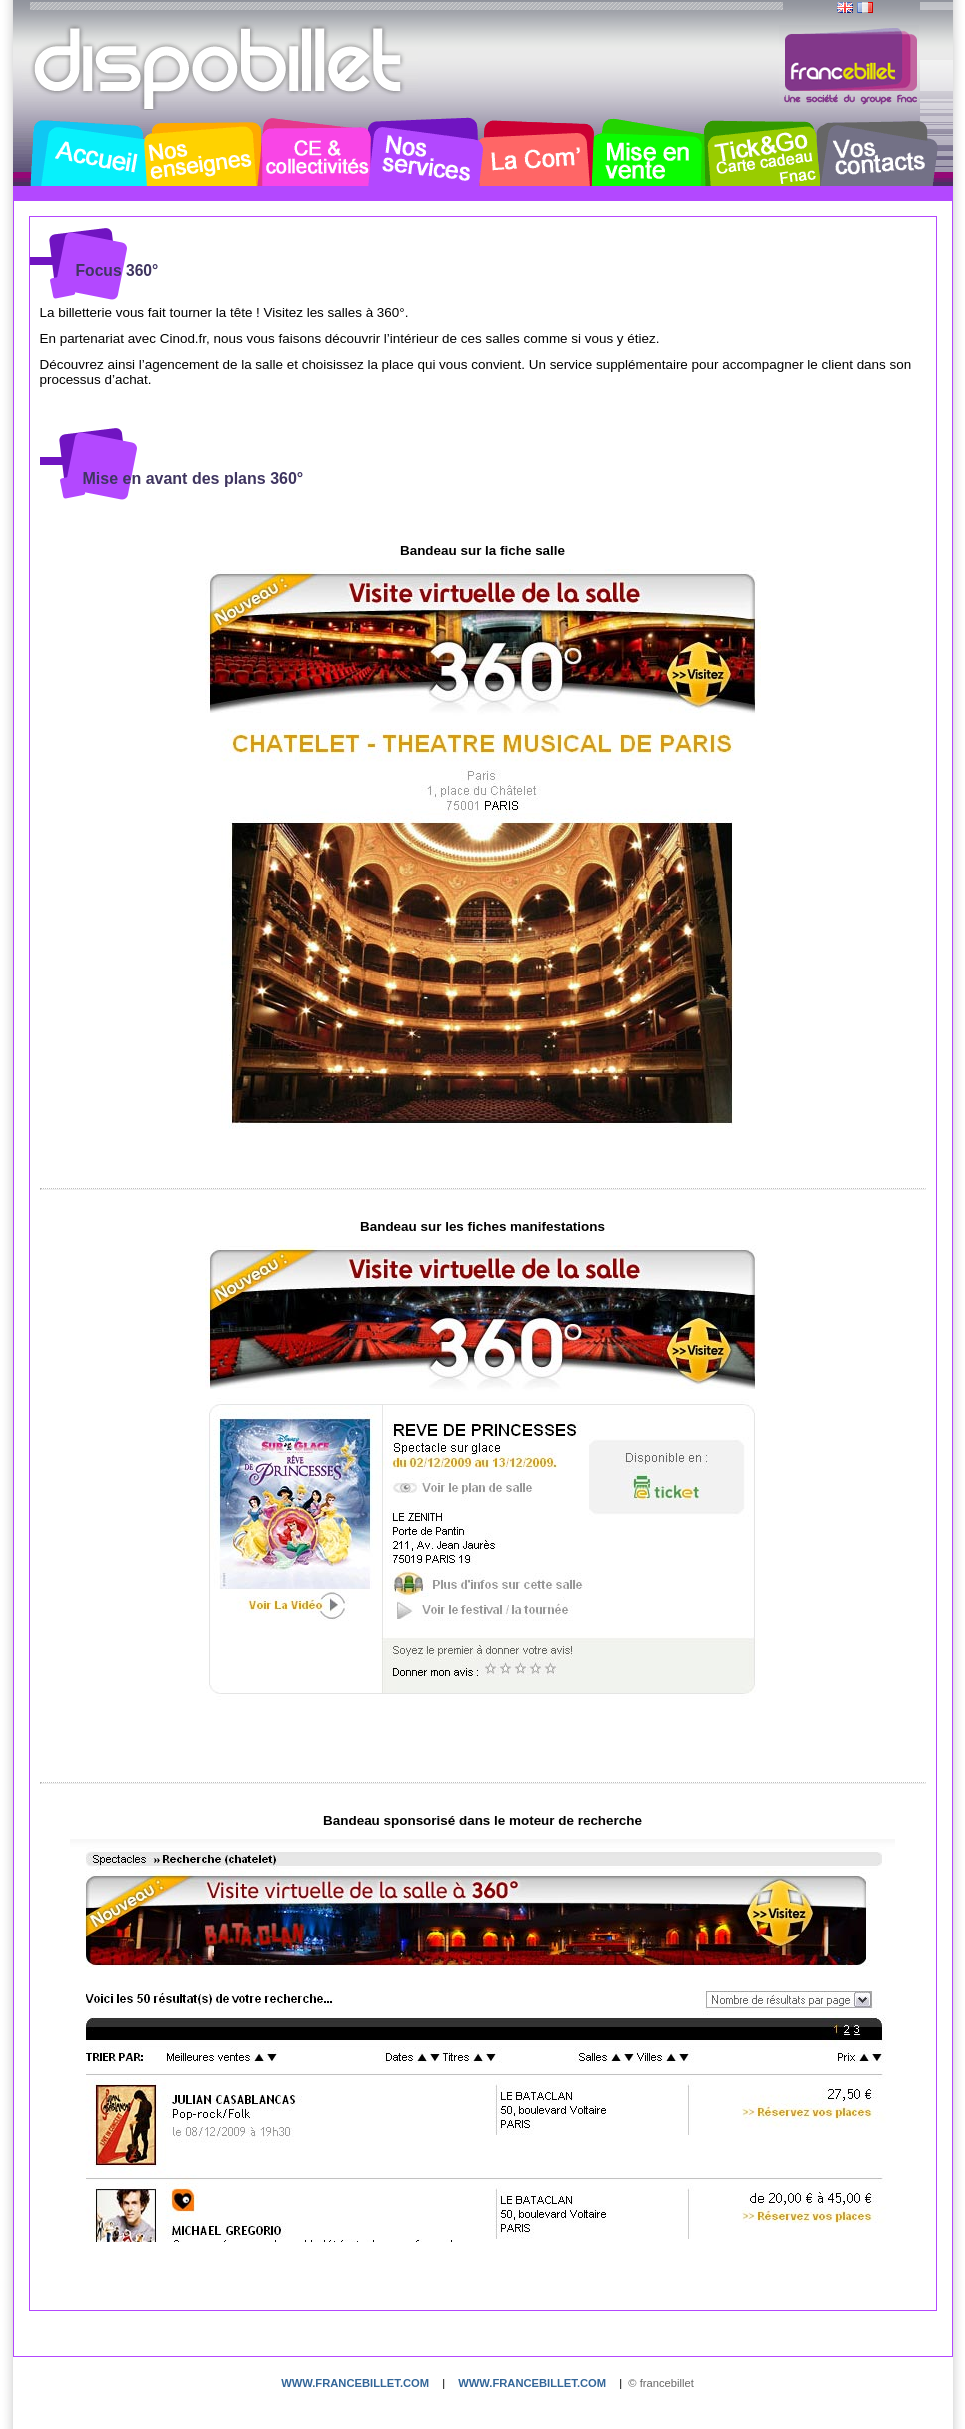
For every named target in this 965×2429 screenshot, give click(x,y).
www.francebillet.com (355, 2383)
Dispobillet (220, 68)
